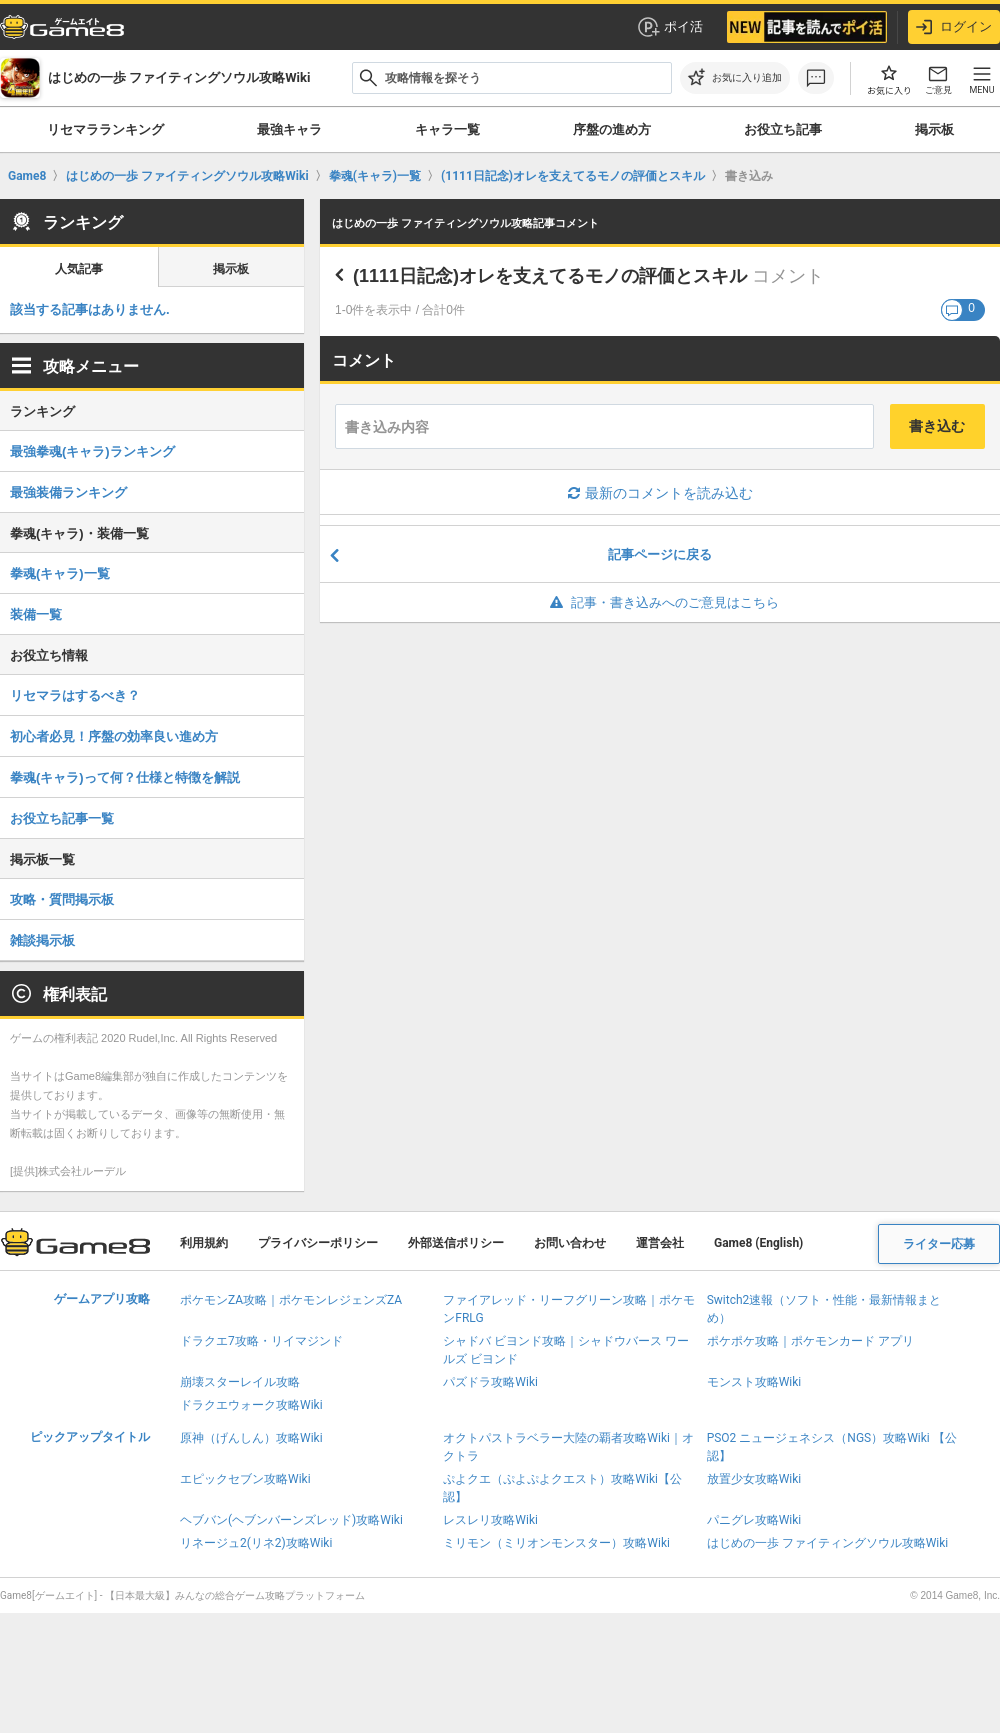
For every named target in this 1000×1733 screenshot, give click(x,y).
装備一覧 (36, 614)
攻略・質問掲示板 (62, 899)
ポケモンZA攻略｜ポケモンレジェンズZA (291, 1300)
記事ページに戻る (660, 554)
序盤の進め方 (612, 129)
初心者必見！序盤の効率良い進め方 (114, 736)
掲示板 (934, 129)
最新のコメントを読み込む (660, 493)
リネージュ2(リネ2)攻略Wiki (256, 1543)
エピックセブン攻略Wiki (245, 1479)
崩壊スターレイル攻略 (240, 1382)
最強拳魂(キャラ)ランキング (92, 451)
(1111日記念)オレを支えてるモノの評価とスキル (550, 276)
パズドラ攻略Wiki (490, 1382)
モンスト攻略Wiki (754, 1382)
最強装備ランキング (68, 492)
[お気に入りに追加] (735, 78)
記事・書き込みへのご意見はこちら (660, 602)
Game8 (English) (758, 1243)
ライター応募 (939, 1244)
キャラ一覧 (447, 129)
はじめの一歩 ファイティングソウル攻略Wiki (828, 1543)
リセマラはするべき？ (75, 695)
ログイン (954, 27)
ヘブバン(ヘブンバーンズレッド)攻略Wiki (291, 1520)
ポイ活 (669, 27)
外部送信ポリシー (456, 1243)
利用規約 (204, 1243)
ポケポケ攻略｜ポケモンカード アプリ (810, 1341)
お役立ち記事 (783, 129)
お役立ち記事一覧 (62, 818)
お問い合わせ (570, 1243)
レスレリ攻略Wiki (490, 1520)
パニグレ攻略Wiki (754, 1520)
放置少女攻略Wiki (754, 1479)
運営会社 (660, 1243)
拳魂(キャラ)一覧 (60, 573)
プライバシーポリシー (318, 1243)
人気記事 (79, 269)
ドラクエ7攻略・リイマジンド (261, 1341)
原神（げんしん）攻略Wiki (251, 1438)
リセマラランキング (105, 129)
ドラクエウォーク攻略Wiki (251, 1405)
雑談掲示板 (42, 940)
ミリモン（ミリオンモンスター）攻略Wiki (556, 1543)
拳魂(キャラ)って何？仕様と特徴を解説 (125, 777)
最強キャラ (289, 129)
